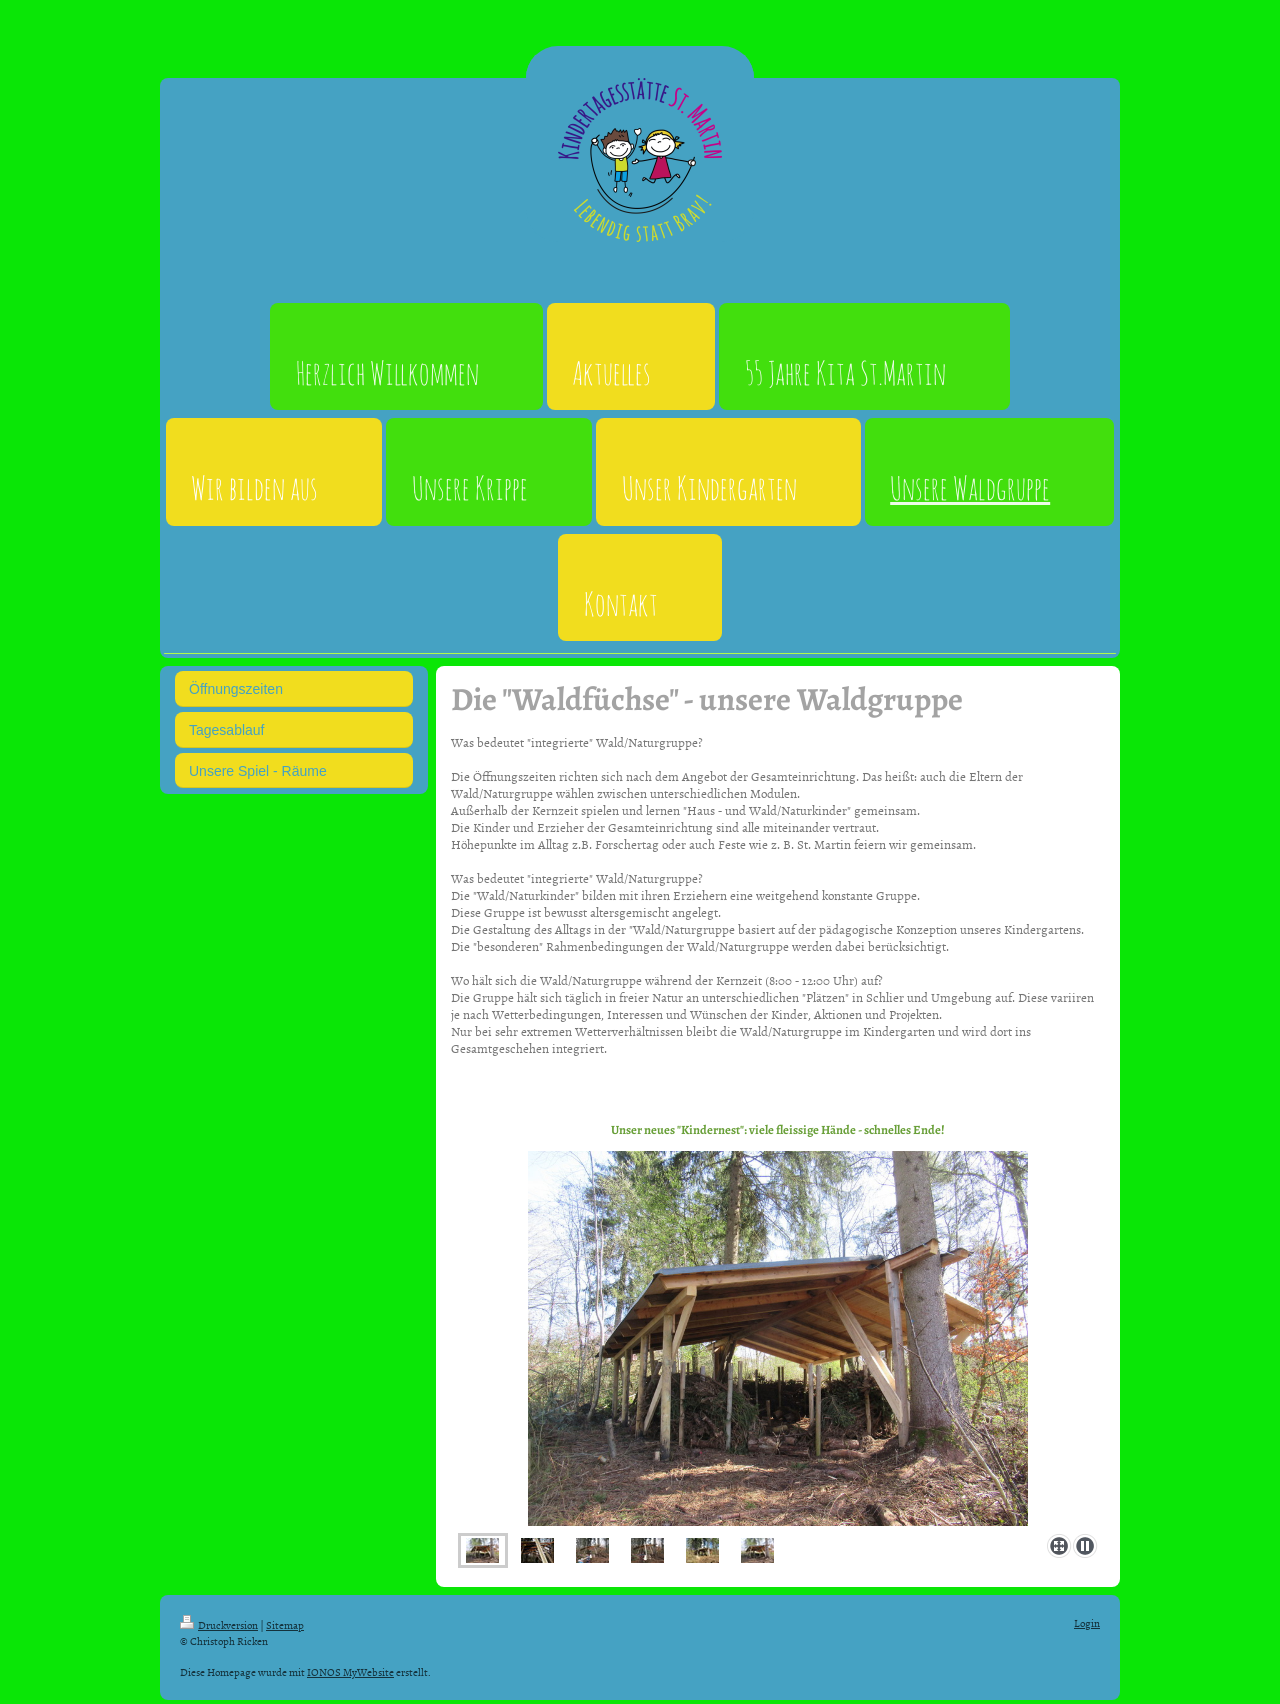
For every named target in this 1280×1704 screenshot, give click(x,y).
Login (1087, 1622)
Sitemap (285, 1624)
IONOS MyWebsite (350, 1671)
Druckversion (219, 1624)
